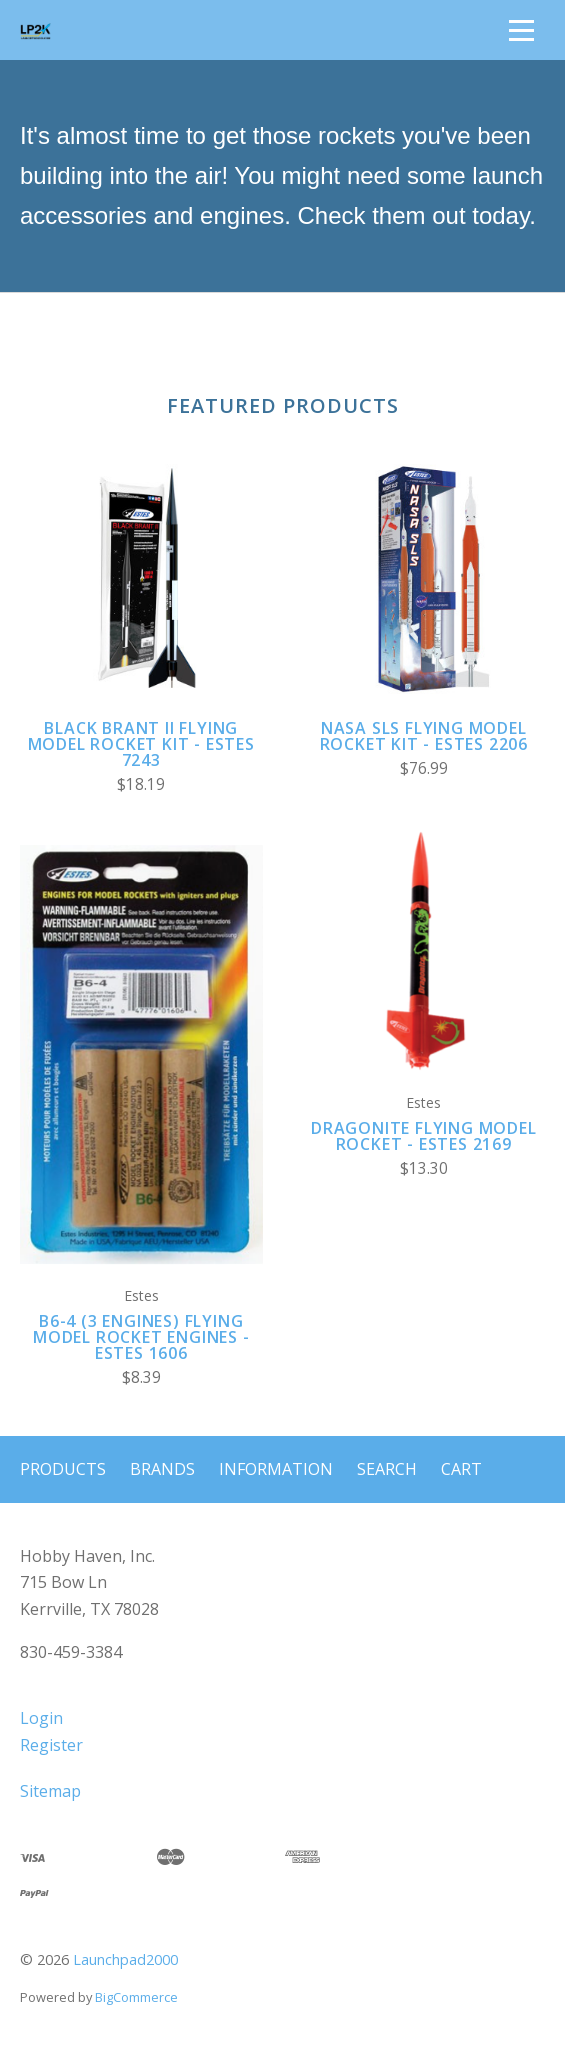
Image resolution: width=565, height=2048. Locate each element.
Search (387, 1469)
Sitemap (50, 1791)
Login (41, 1718)
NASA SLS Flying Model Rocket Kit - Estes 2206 (424, 736)
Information (276, 1469)
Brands (162, 1469)
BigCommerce (136, 1997)
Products (63, 1469)
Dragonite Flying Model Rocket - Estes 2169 (424, 1136)
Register (51, 1745)
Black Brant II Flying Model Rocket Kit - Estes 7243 (141, 744)
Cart (461, 1469)
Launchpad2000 (125, 1959)
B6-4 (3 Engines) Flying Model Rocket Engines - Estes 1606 (141, 1337)
